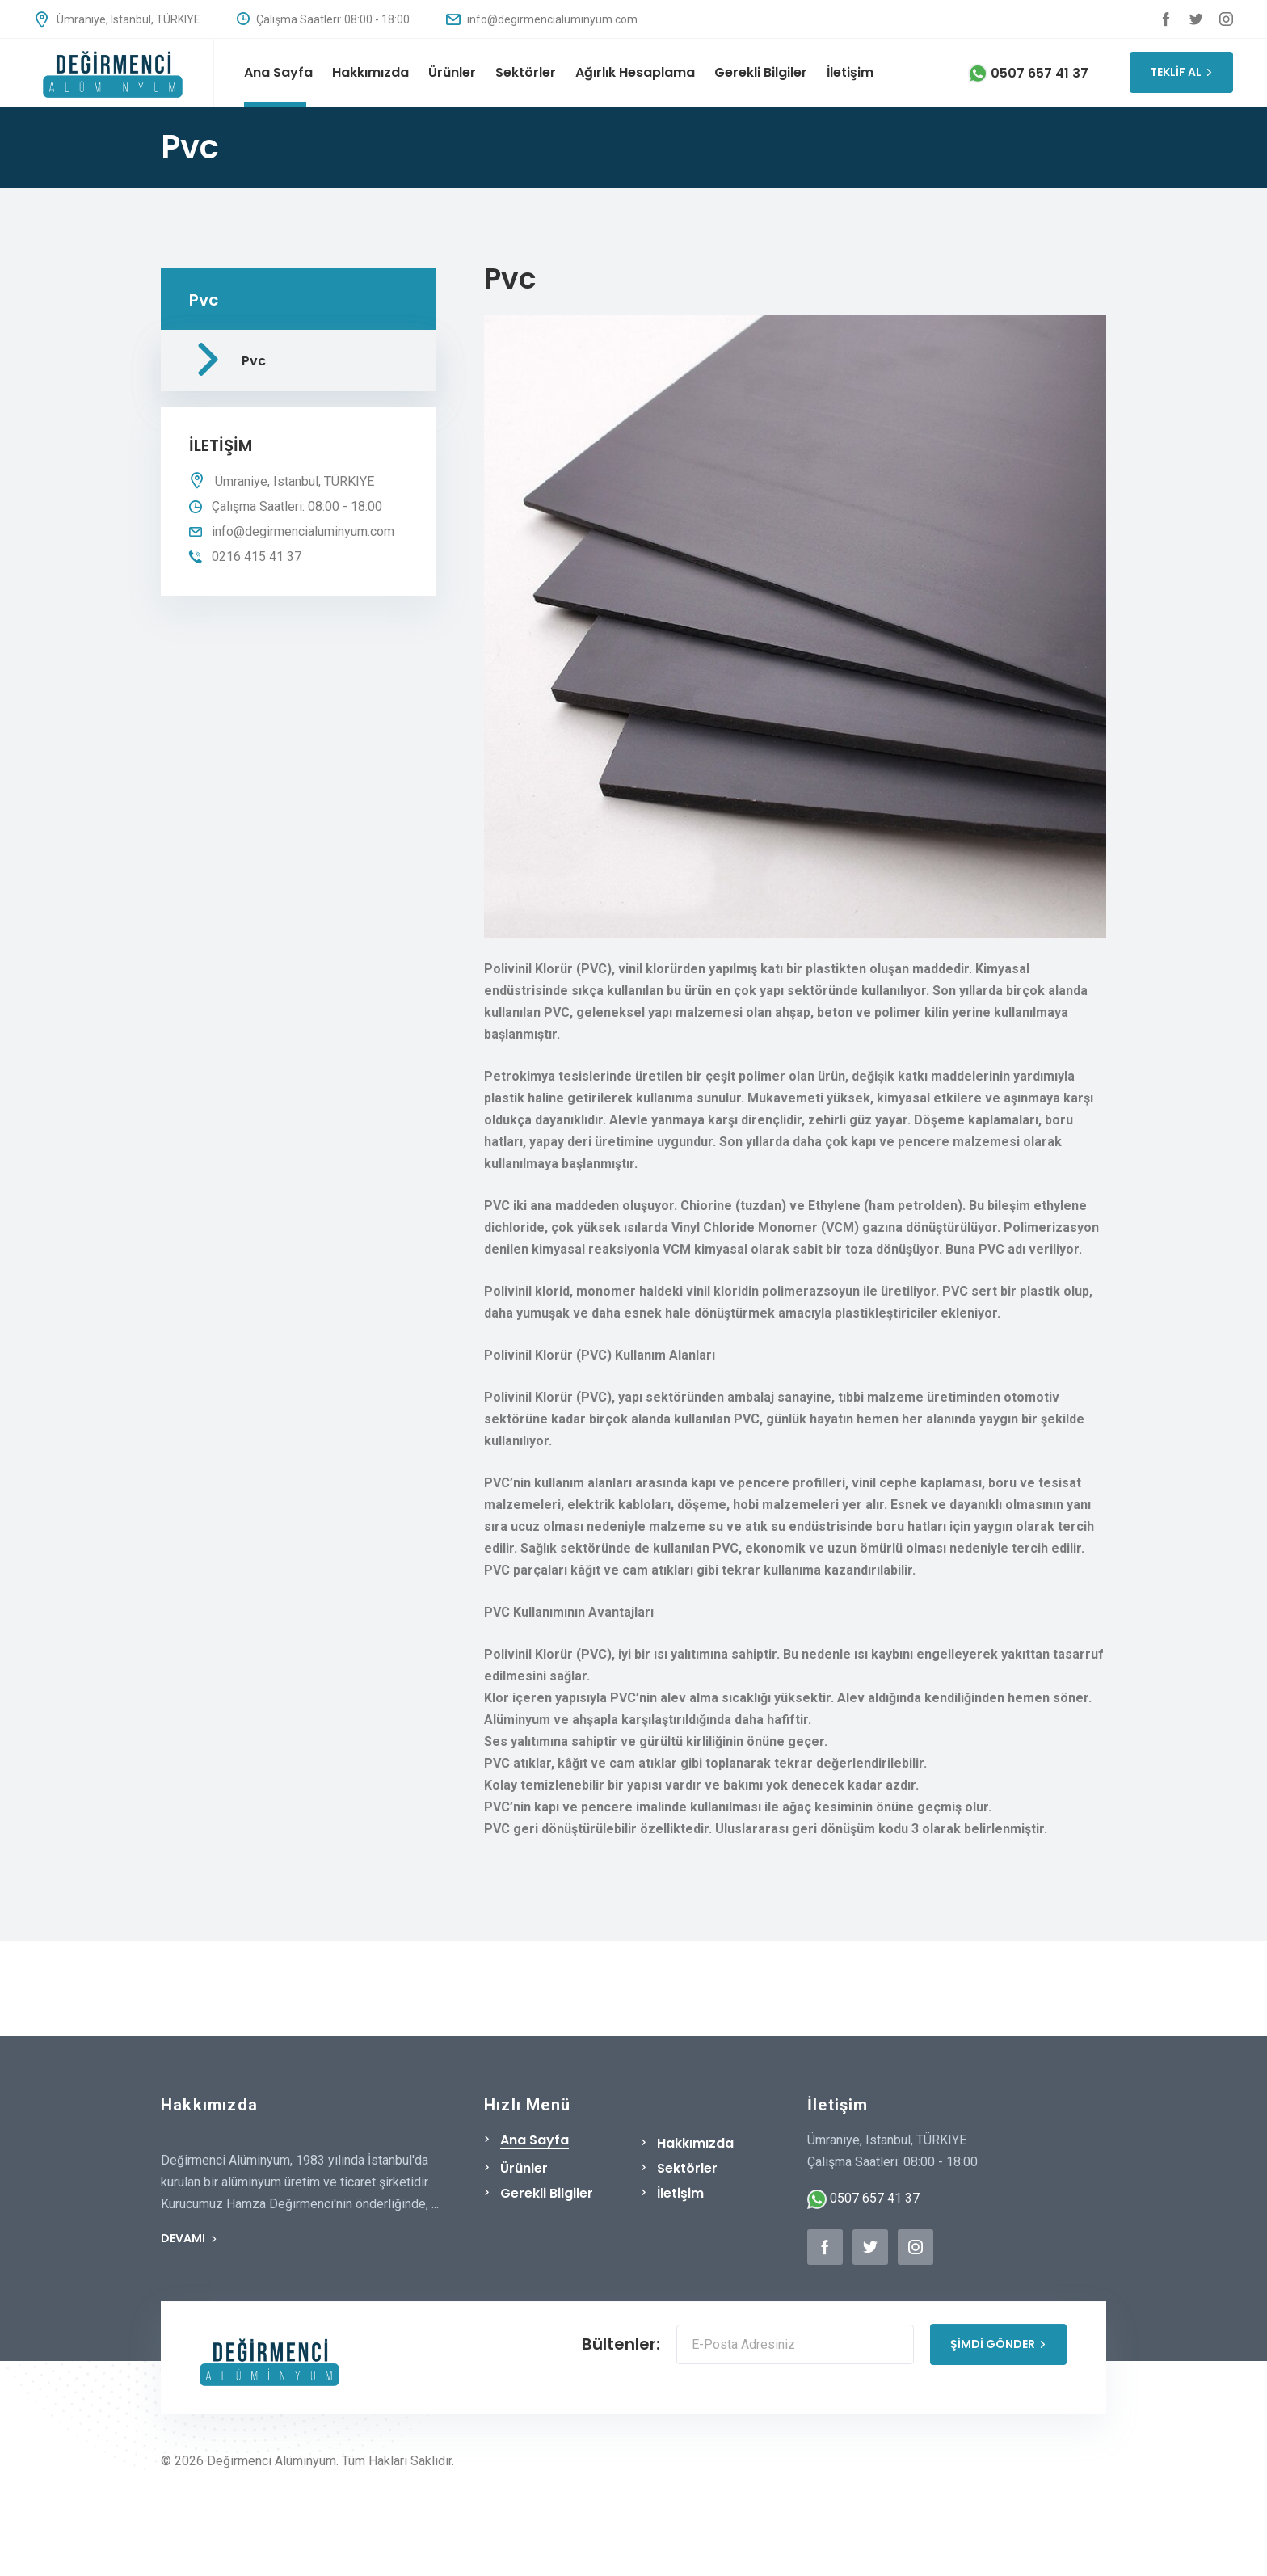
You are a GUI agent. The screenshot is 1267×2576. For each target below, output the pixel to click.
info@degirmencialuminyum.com (542, 19)
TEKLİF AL (1181, 72)
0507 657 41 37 (1028, 73)
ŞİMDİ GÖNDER (998, 2344)
